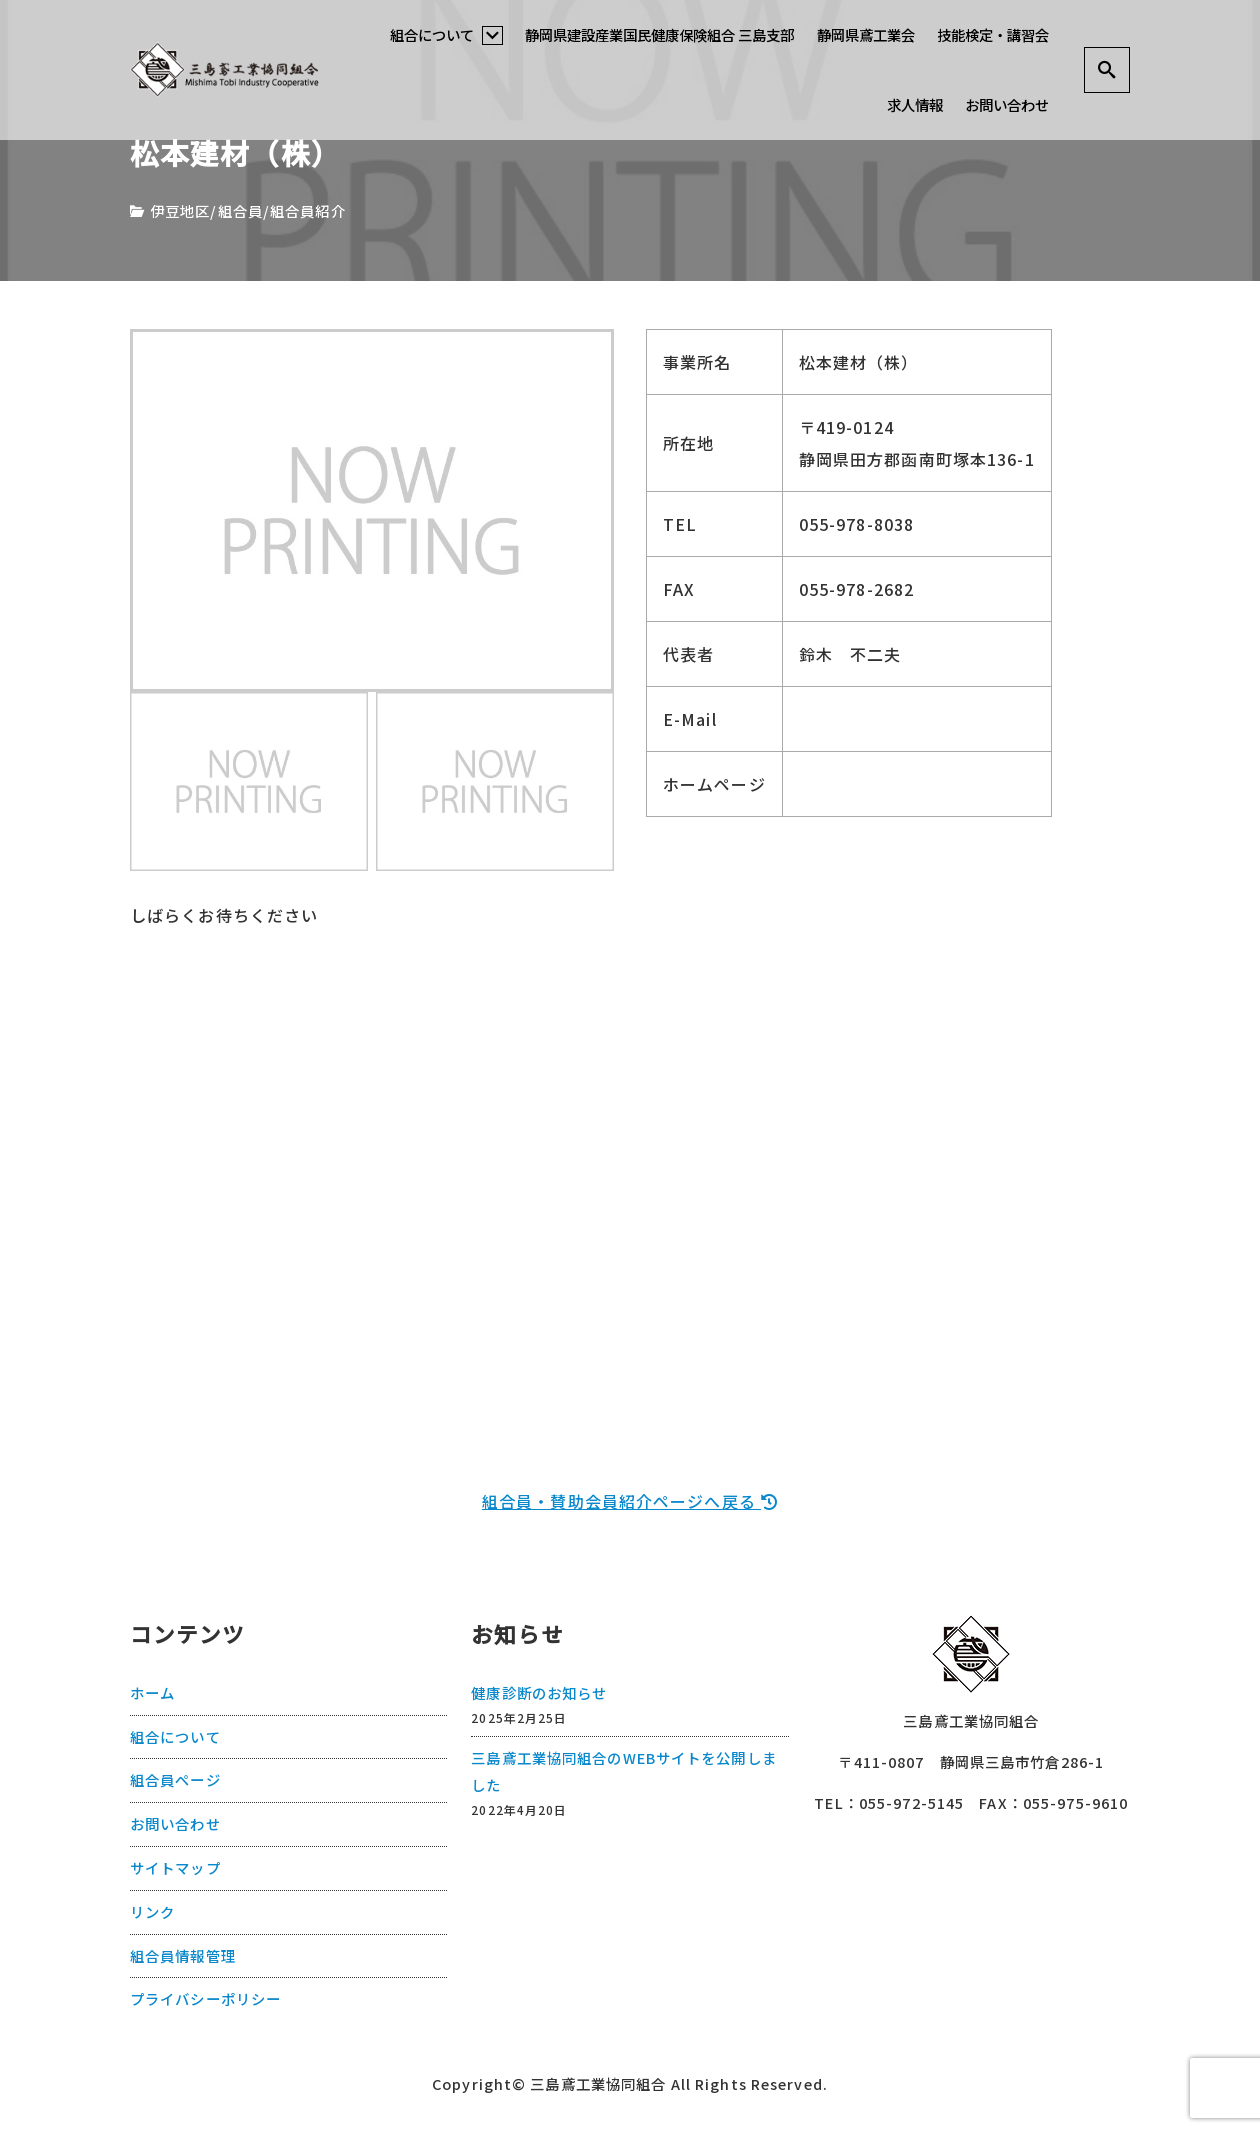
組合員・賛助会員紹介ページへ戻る (630, 1501)
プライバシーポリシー (205, 1997)
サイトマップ (175, 1866)
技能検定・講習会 (993, 34)
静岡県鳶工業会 (866, 34)
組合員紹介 (308, 210)
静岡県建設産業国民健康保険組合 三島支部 (659, 34)
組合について (446, 34)
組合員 (240, 210)
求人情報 (915, 104)
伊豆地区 (180, 210)
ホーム (152, 1691)
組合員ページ (175, 1778)
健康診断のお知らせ (539, 1691)
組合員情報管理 (183, 1954)
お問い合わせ (1007, 104)
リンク (152, 1910)
